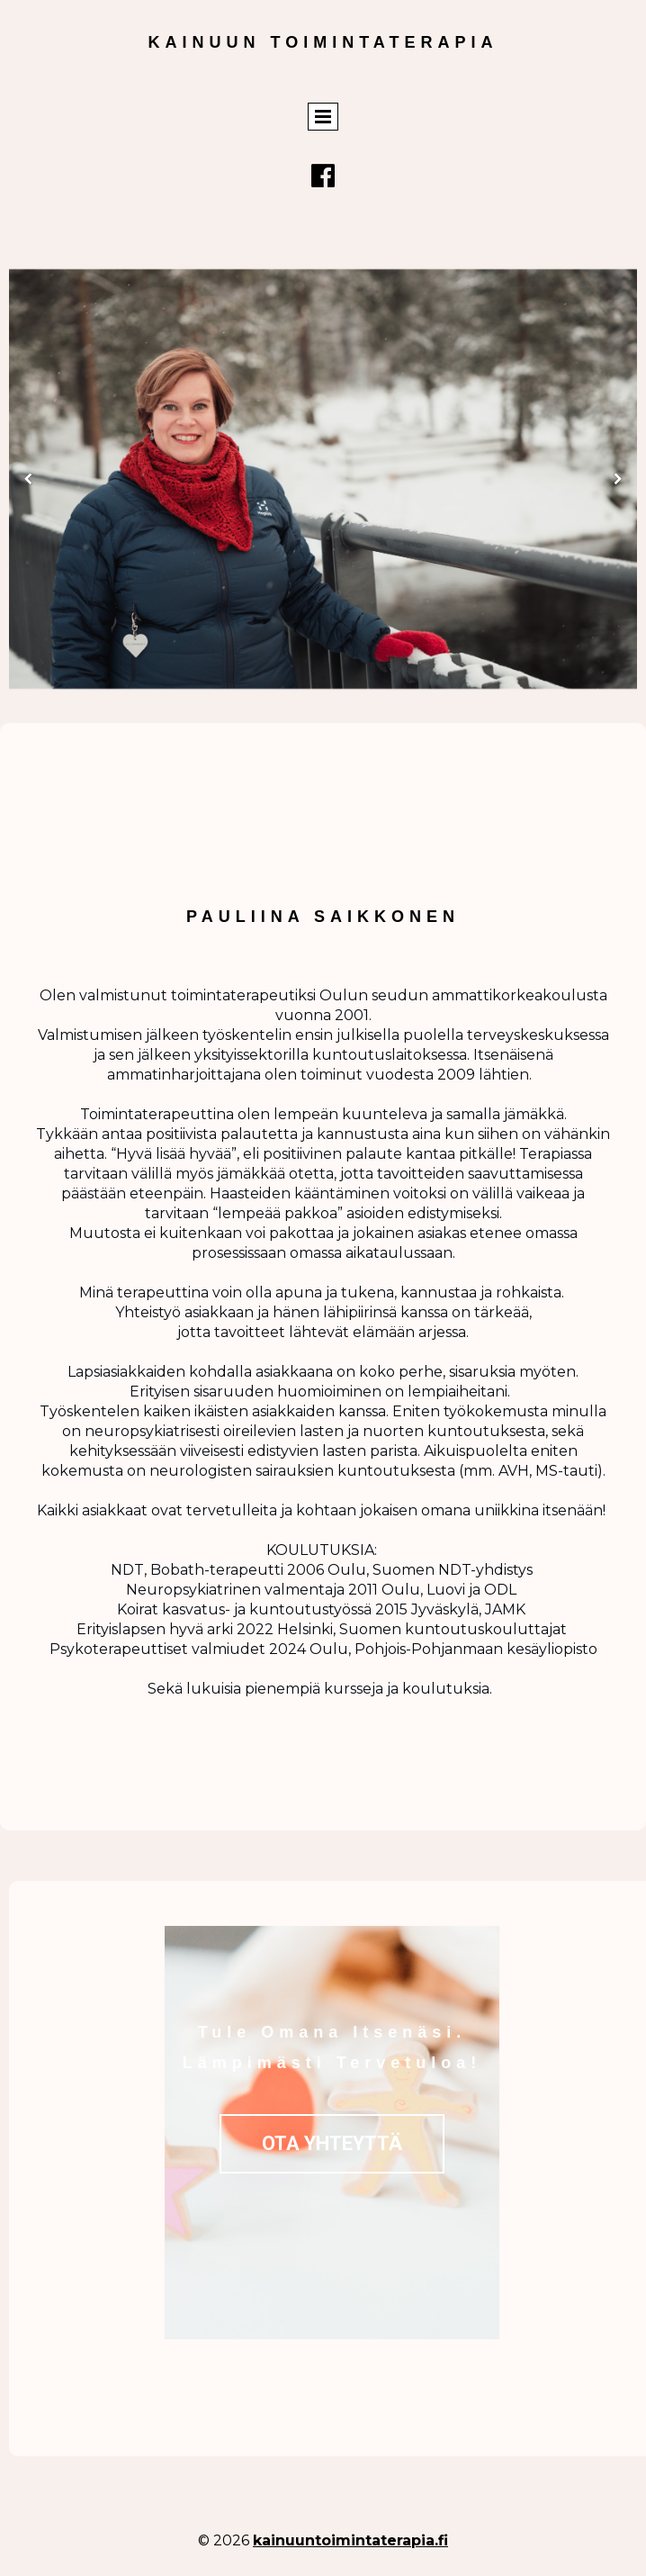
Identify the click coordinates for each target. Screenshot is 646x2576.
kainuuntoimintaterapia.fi (350, 2540)
